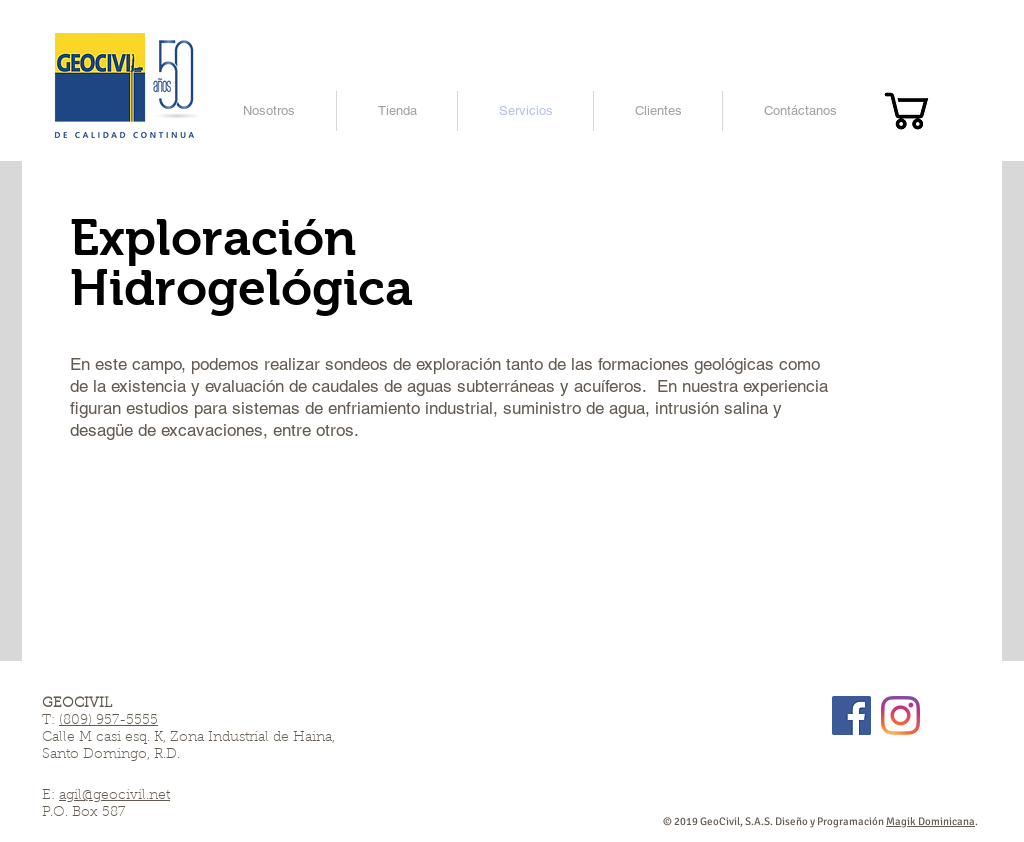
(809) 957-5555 (108, 721)
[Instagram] (900, 715)
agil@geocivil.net (114, 796)
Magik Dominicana (930, 821)
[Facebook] (851, 715)
